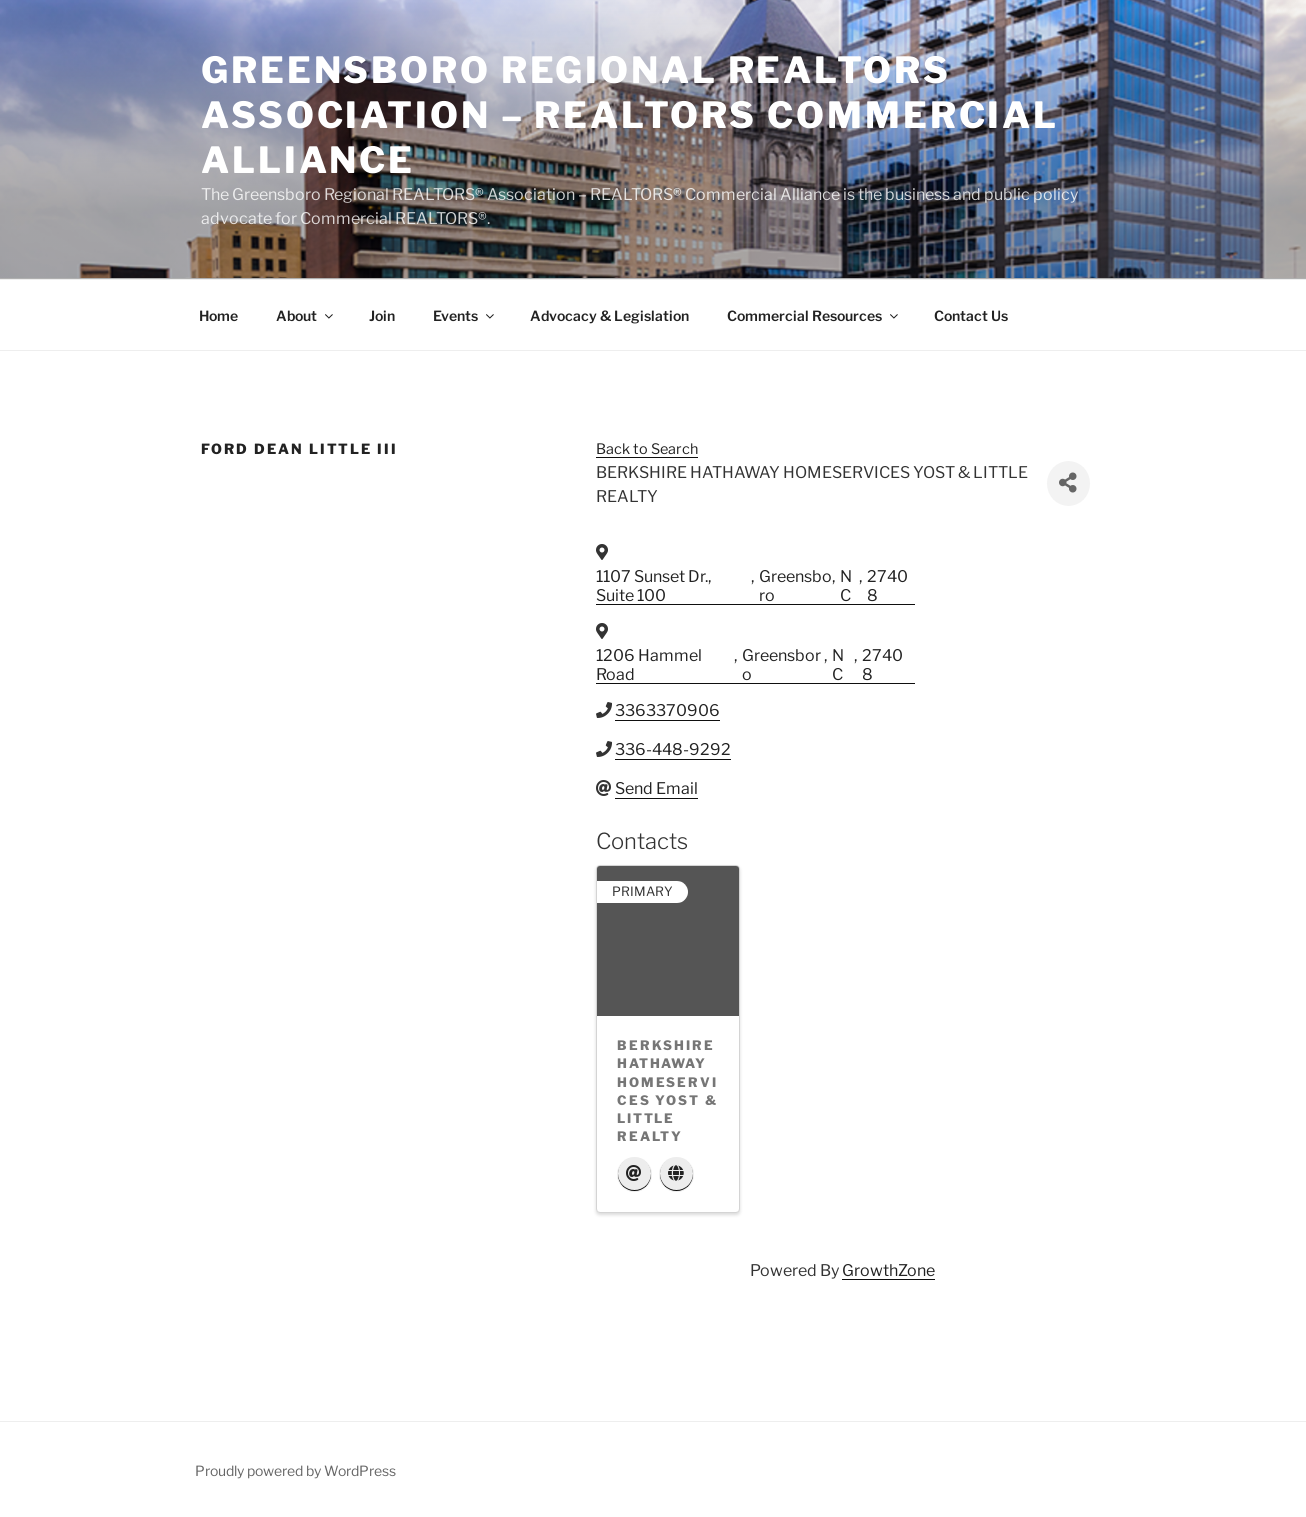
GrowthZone (888, 1270)
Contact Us (971, 315)
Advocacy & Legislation (609, 315)
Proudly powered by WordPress (295, 1470)
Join (382, 315)
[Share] (1068, 483)
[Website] (676, 1174)
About (306, 315)
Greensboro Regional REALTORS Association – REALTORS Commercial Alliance (630, 115)
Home (218, 315)
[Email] (634, 1174)
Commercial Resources (814, 315)
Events (465, 315)
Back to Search (647, 449)
